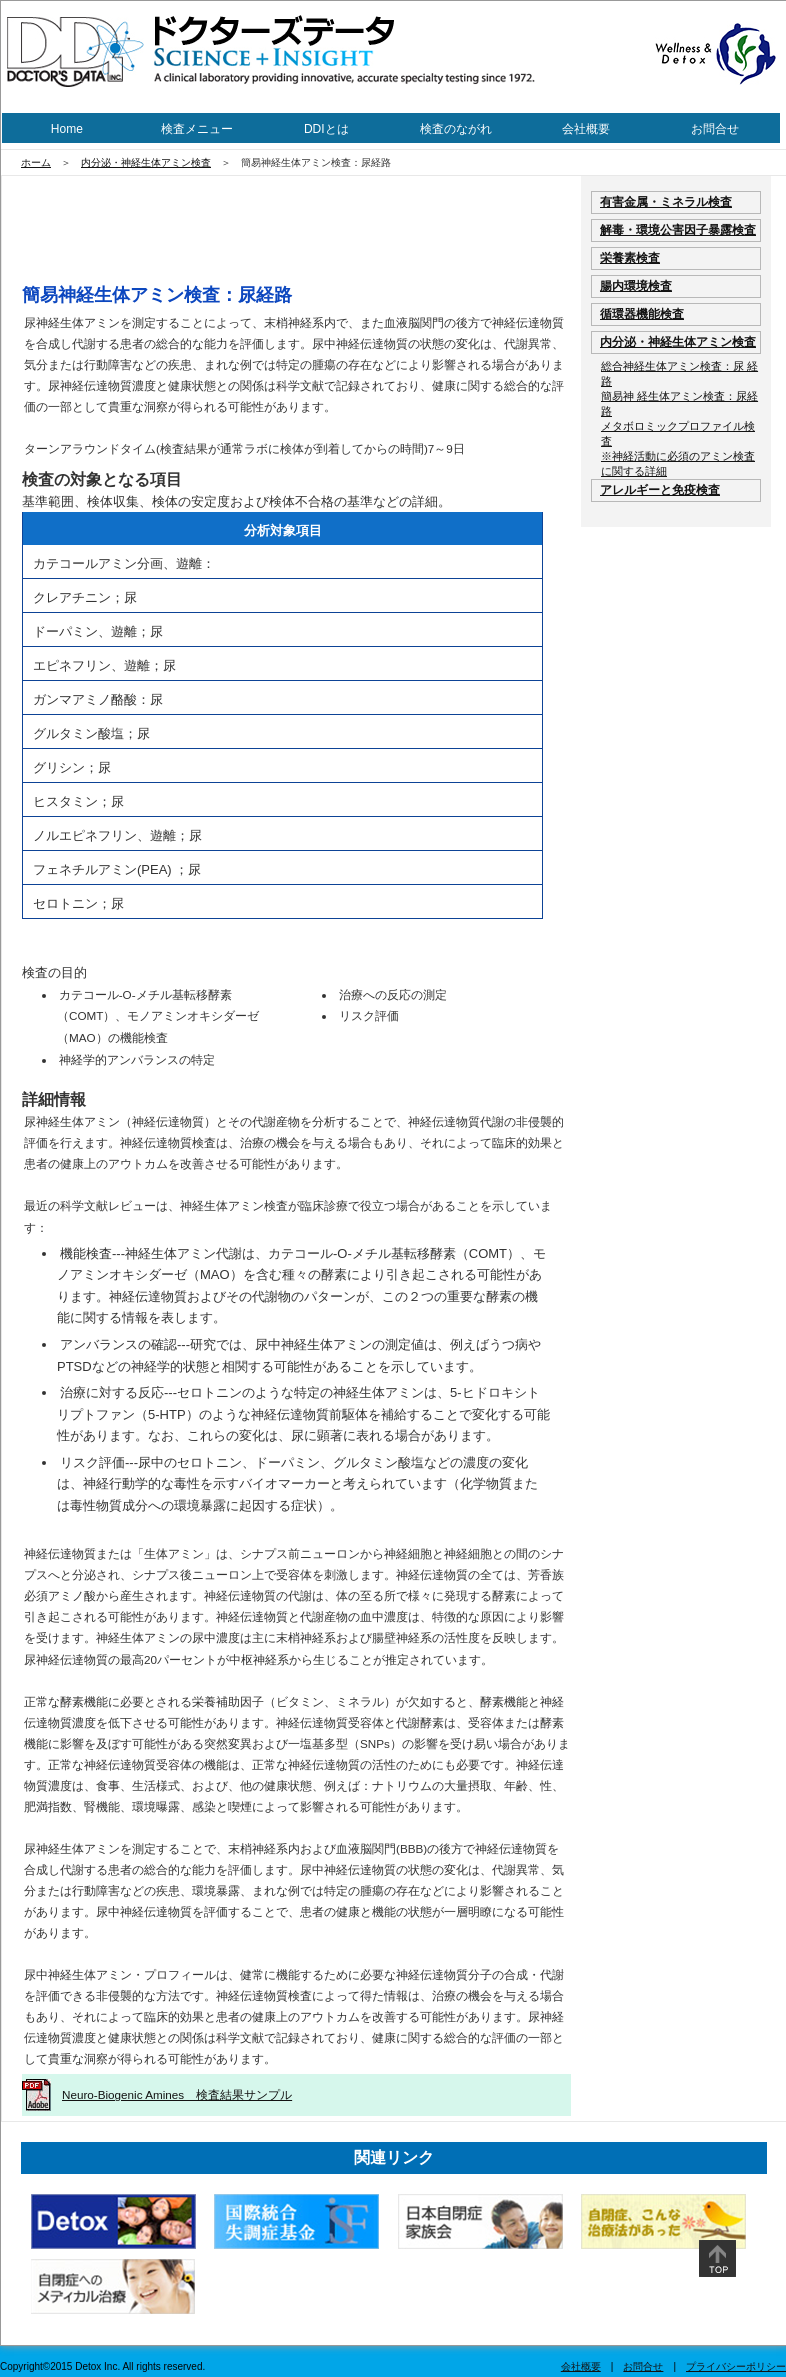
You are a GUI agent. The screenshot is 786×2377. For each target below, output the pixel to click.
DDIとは (326, 129)
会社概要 (586, 129)
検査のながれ (456, 129)
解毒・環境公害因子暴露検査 (678, 229)
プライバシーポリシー (736, 2366)
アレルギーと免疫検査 (660, 489)
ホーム (36, 162)
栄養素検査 (630, 257)
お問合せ (715, 129)
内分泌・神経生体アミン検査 (146, 162)
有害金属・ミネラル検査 (666, 201)
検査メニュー (197, 129)
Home (67, 129)
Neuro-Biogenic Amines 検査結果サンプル (177, 2094)
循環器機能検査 (642, 313)
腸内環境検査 (636, 285)
